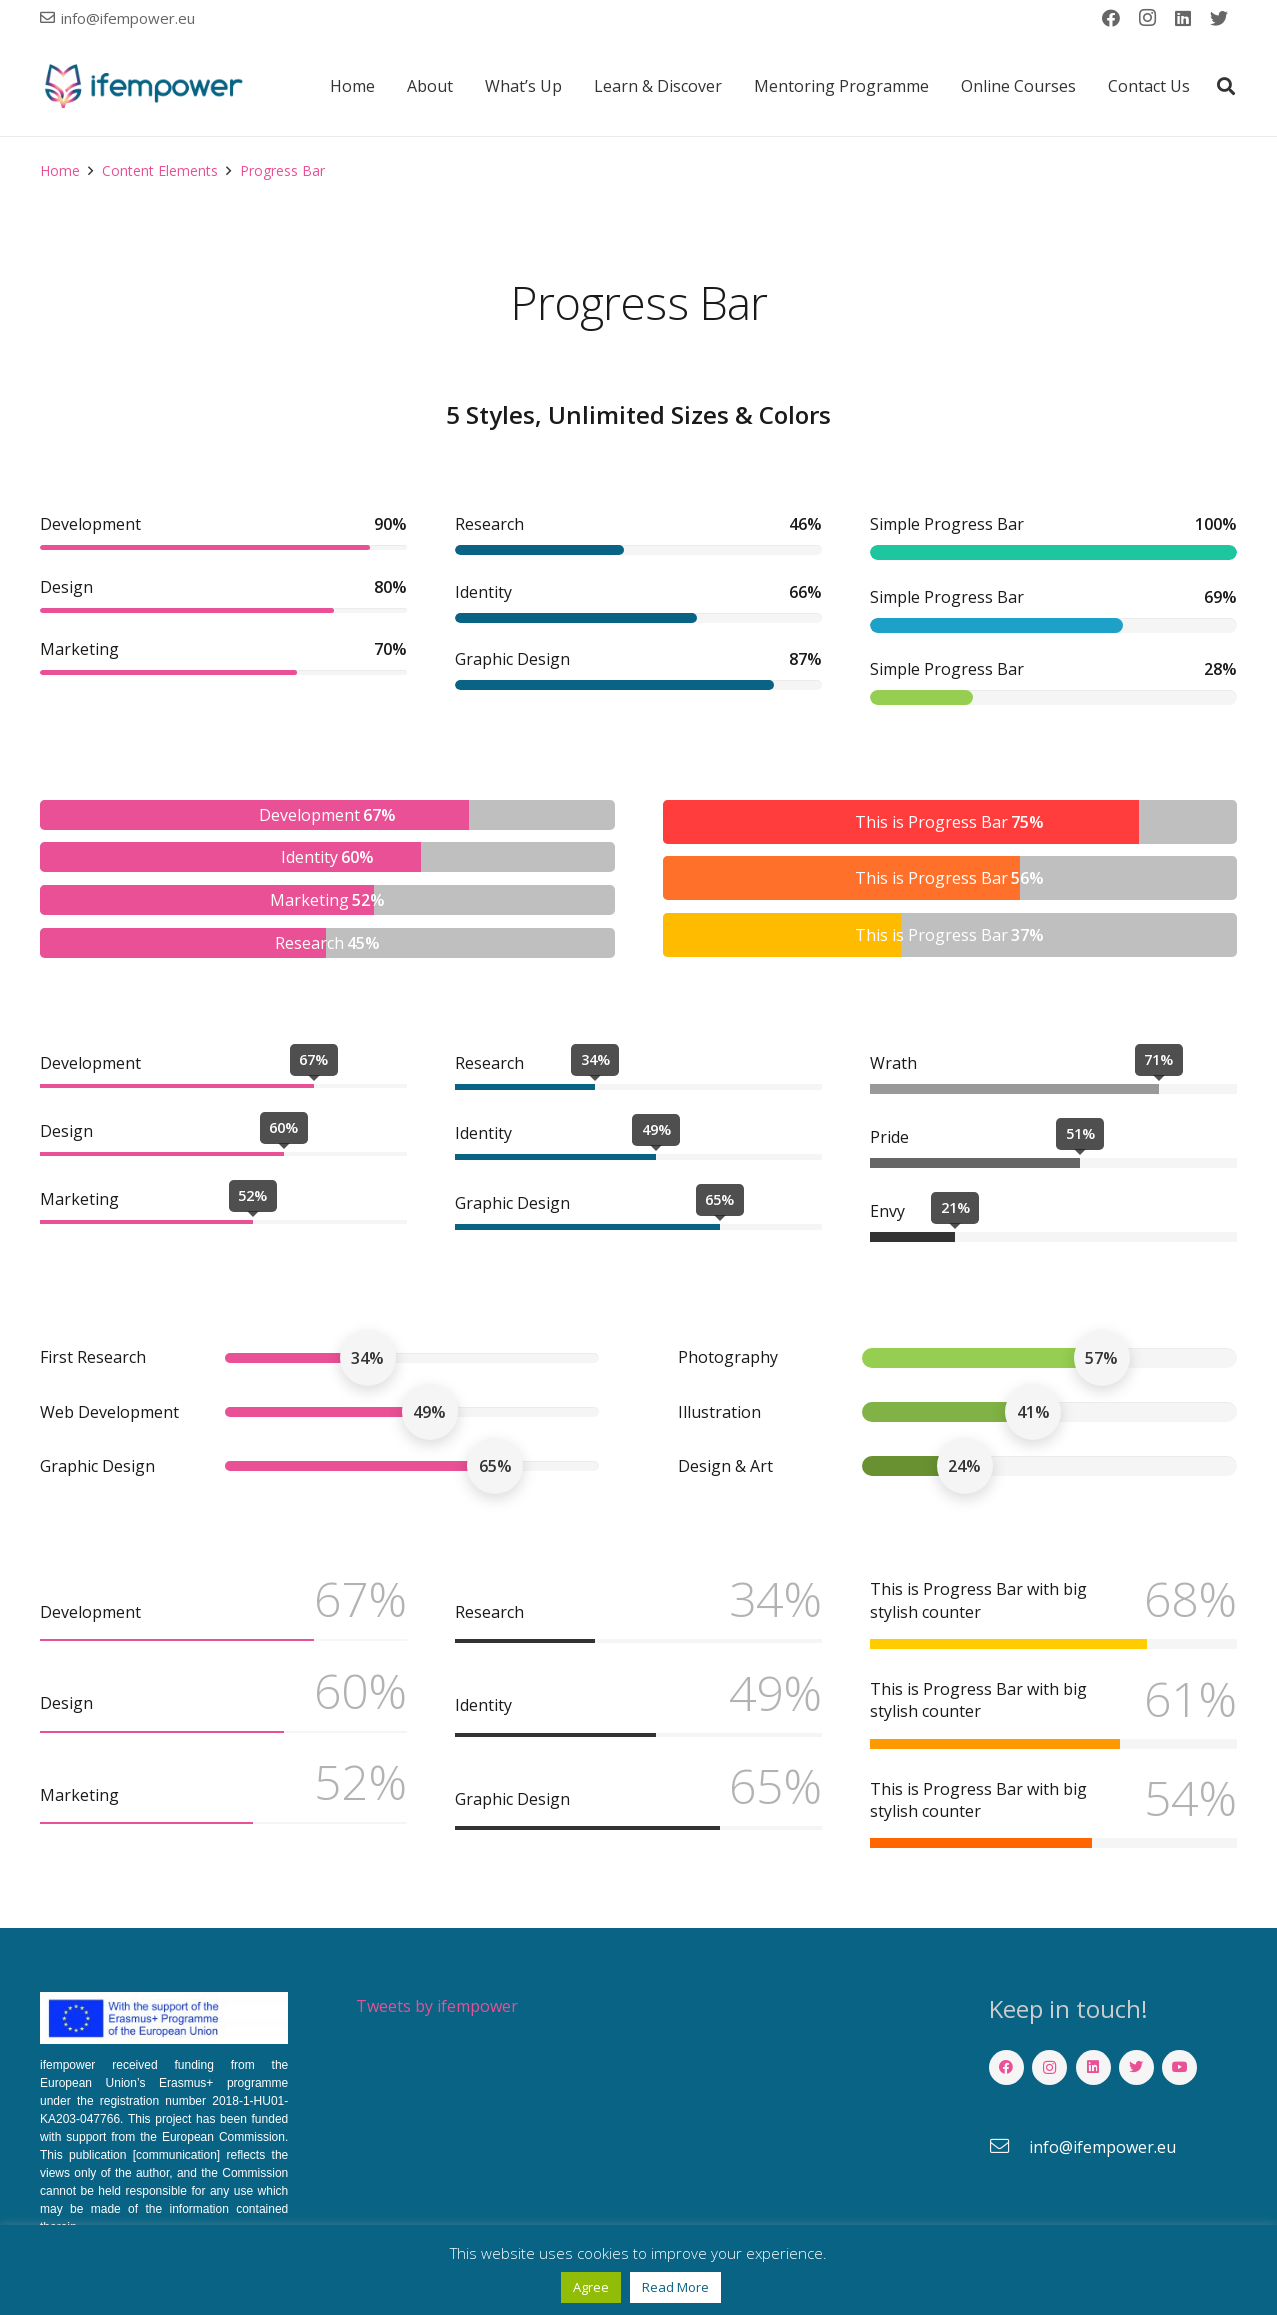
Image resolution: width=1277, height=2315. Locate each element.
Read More (675, 2287)
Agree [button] (591, 2287)
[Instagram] (1147, 18)
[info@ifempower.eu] (1009, 2147)
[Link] (143, 86)
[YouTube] (1179, 2067)
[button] (1226, 86)
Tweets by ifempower (437, 2006)
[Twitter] (1219, 18)
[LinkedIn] (1183, 18)
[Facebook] (1111, 18)
